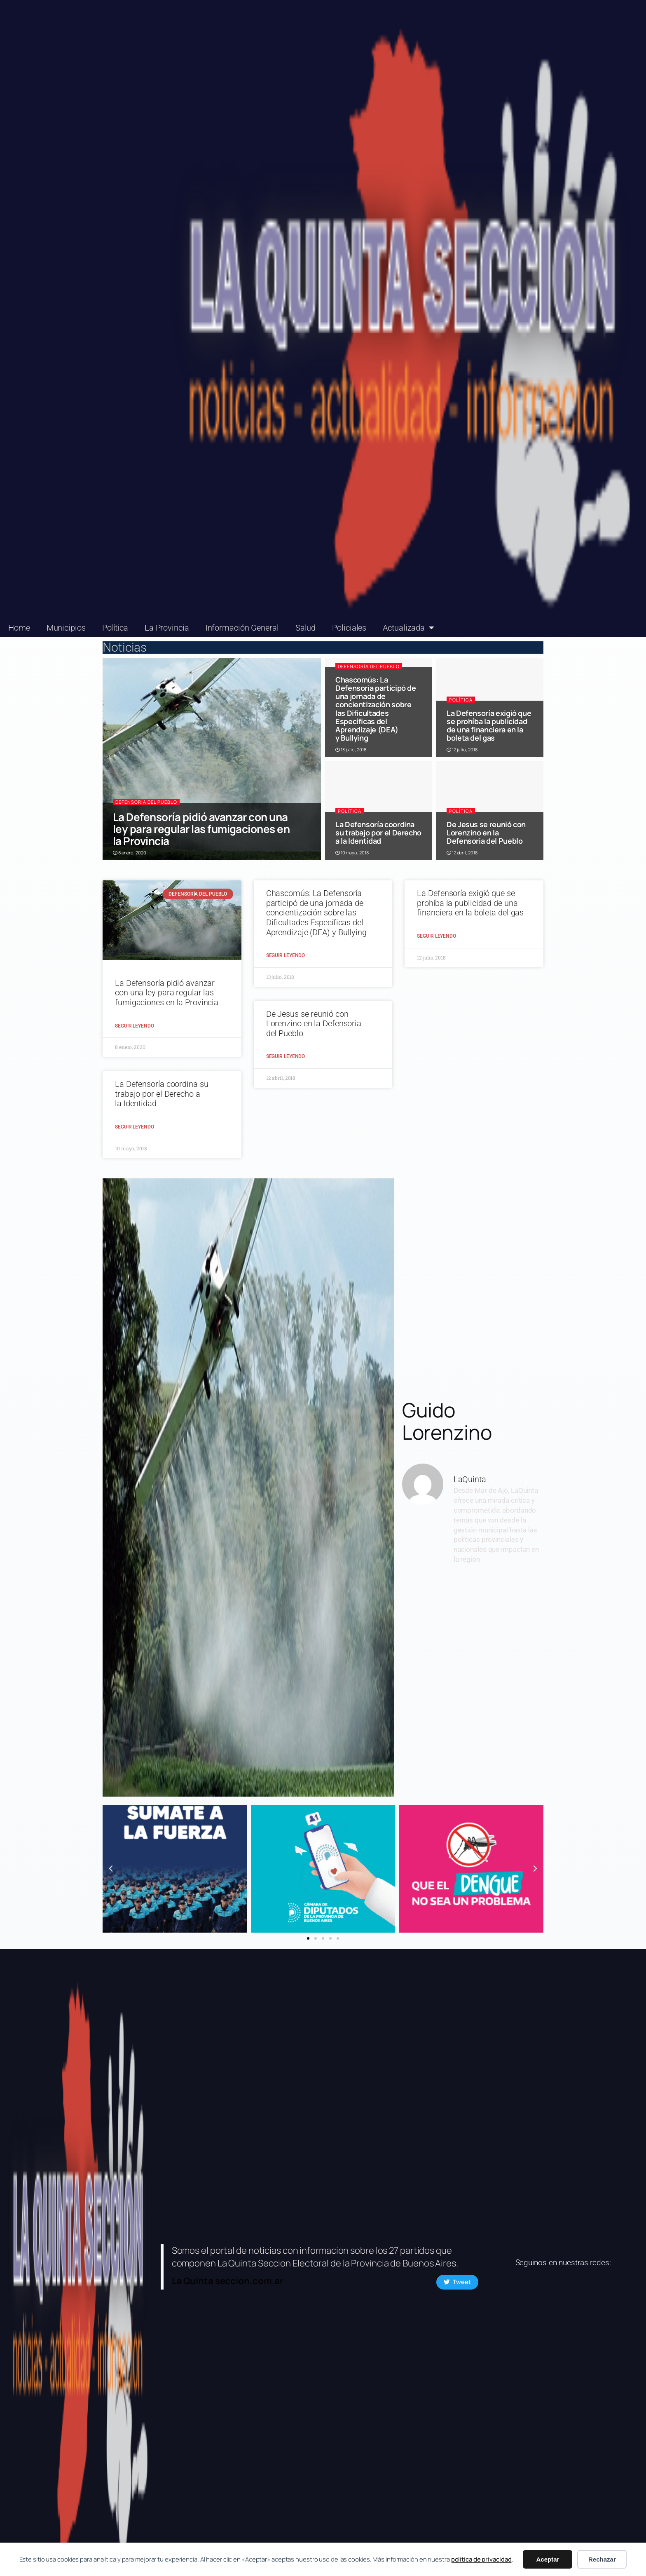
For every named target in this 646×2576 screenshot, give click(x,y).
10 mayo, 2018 (352, 852)
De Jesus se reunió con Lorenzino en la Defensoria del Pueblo (486, 832)
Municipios (66, 628)
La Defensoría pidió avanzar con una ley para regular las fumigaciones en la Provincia (201, 829)
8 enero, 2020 (129, 852)
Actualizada (408, 627)
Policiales (349, 628)
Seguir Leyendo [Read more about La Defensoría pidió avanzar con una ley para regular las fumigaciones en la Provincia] (134, 1026)
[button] (111, 1869)
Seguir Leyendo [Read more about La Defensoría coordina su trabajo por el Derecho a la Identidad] (134, 1127)
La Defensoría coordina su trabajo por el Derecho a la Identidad (378, 832)
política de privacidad (481, 2559)
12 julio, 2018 (462, 749)
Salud (305, 628)
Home (19, 628)
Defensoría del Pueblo (146, 802)
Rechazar (602, 2559)
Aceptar (547, 2559)
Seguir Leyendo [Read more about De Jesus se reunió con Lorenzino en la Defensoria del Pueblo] (285, 1056)
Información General (242, 628)
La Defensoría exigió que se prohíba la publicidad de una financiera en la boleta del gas (489, 725)
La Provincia (167, 628)
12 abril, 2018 (462, 852)
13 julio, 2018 (350, 749)
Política (115, 628)
